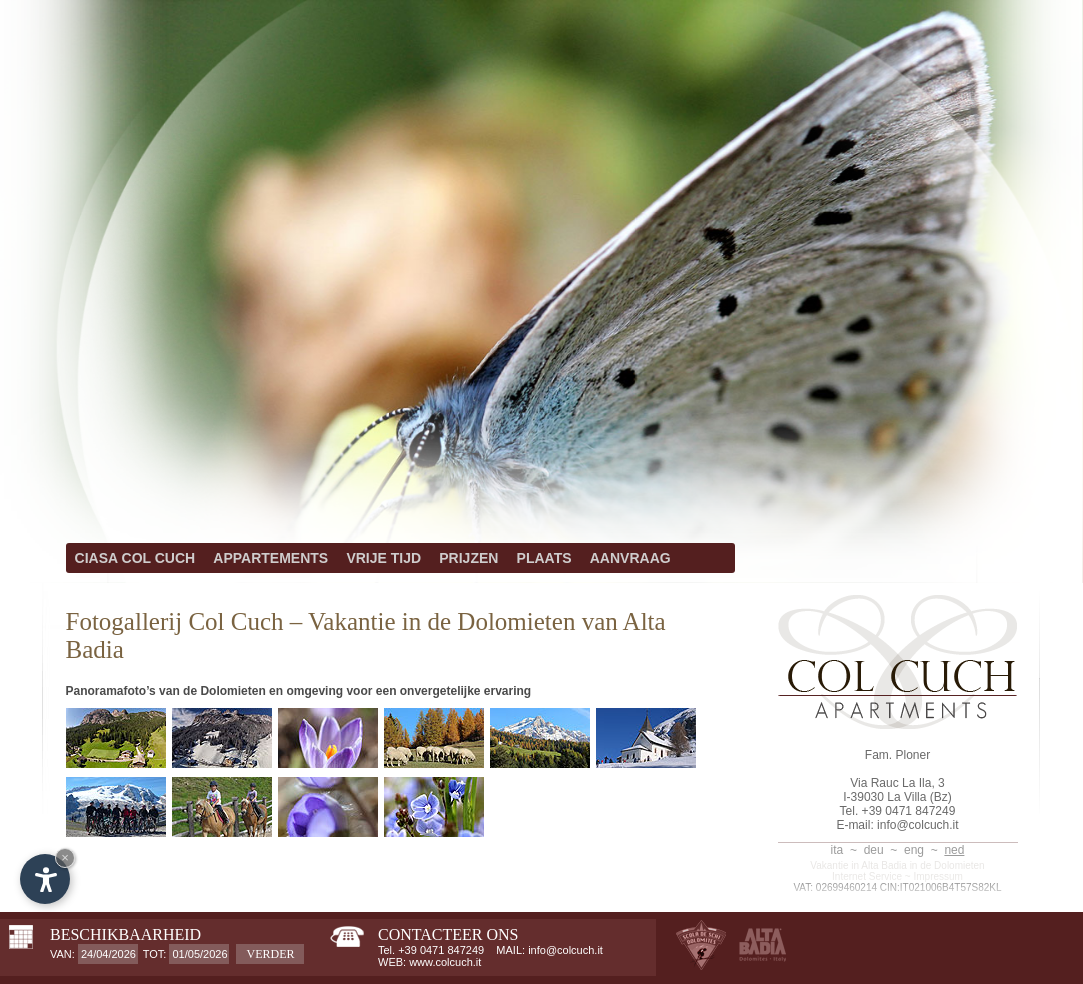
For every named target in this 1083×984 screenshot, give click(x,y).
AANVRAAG (630, 558)
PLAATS (544, 558)
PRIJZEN (468, 558)
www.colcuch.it (445, 962)
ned (954, 850)
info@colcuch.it (918, 825)
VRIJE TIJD (383, 558)
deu (874, 850)
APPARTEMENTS (270, 558)
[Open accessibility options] (45, 879)
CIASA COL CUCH (135, 558)
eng (914, 850)
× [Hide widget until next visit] (65, 857)
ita (837, 850)
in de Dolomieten (947, 865)
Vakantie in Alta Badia (858, 865)
